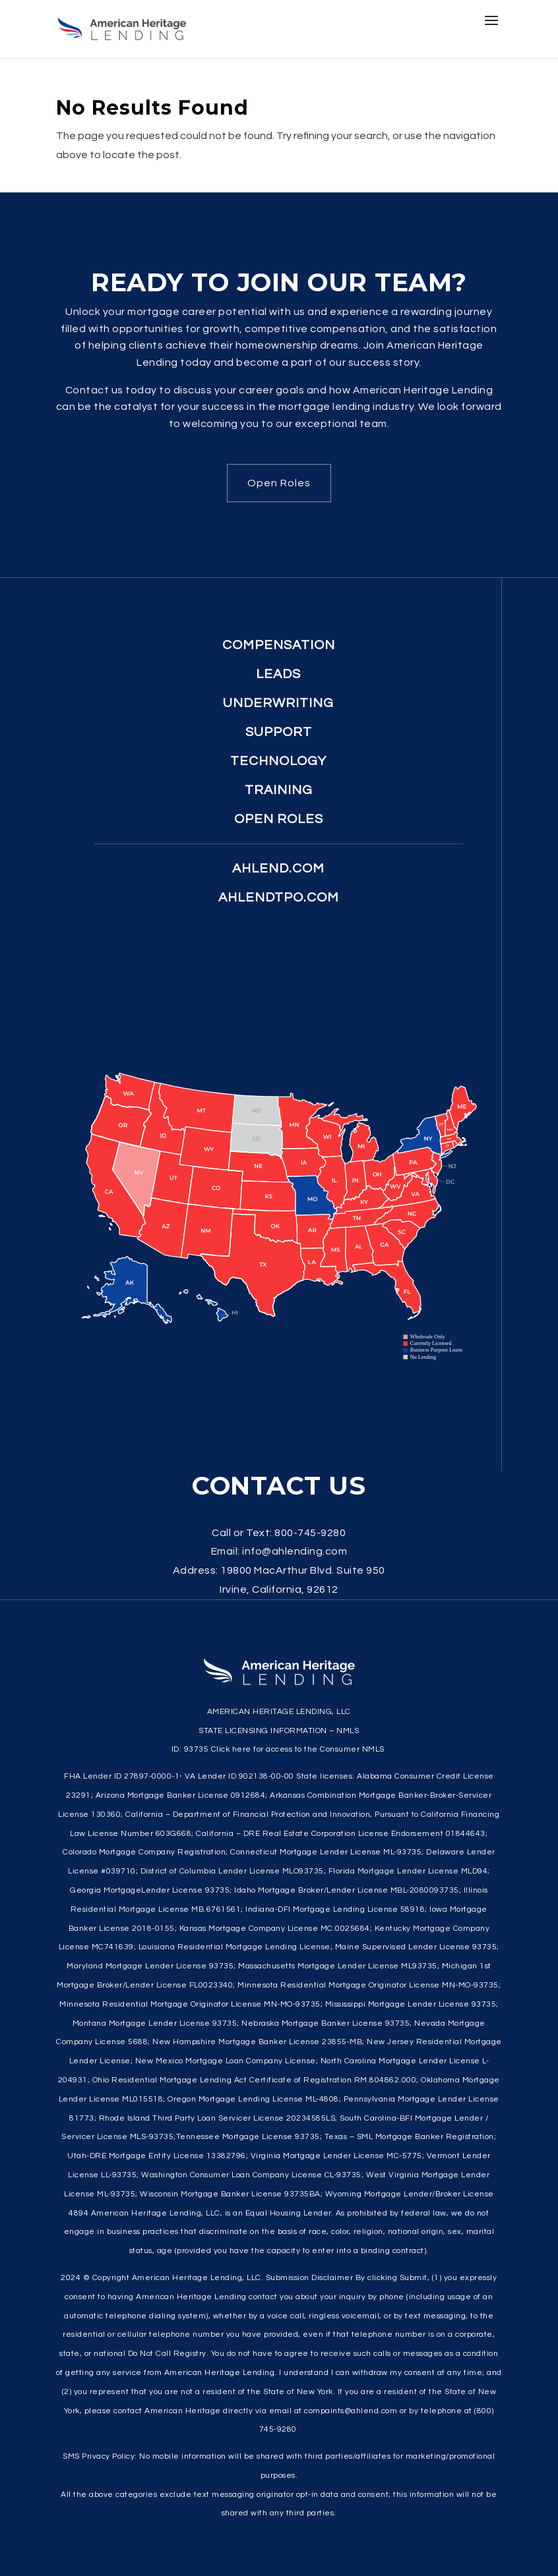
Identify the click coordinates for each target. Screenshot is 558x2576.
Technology (278, 761)
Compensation (278, 645)
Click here (231, 1749)
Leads (278, 674)
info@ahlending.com (294, 1551)
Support (278, 732)
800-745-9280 (310, 1533)
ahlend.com (278, 868)
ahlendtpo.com (278, 897)
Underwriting (278, 703)
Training (279, 790)
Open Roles (279, 483)
